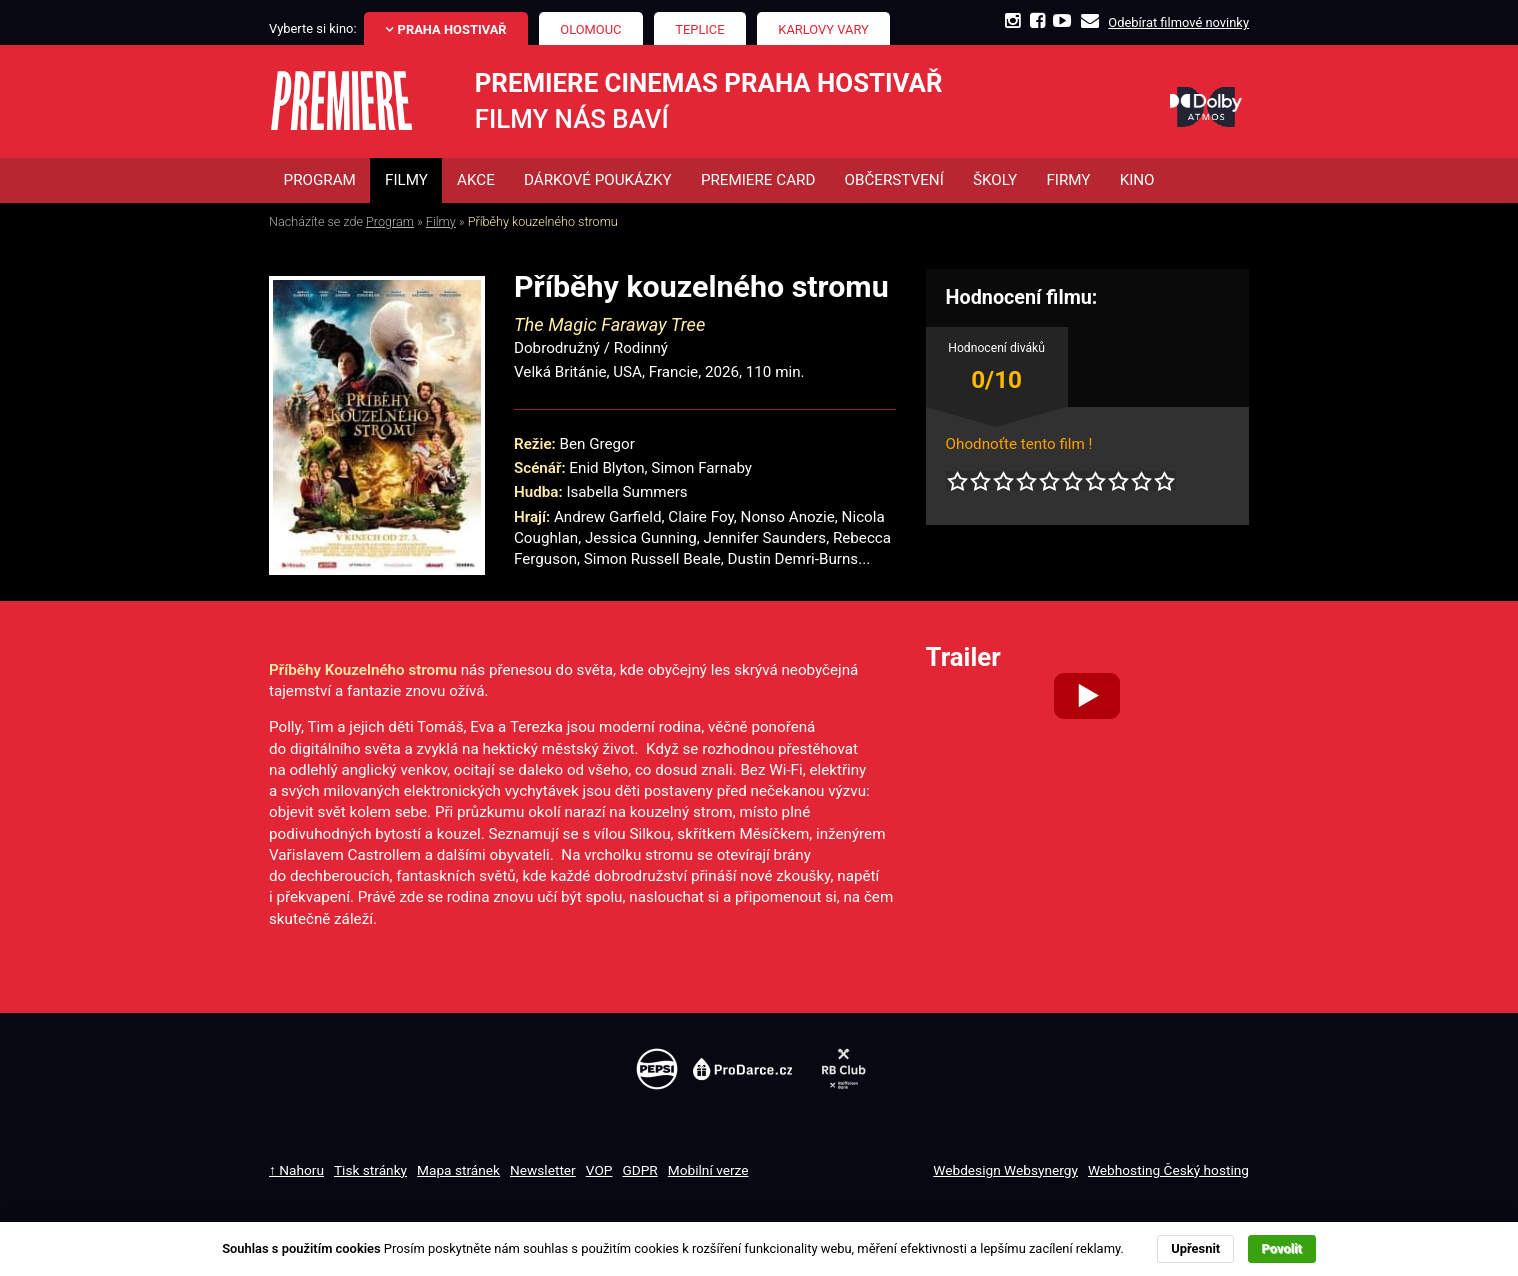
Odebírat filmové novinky (1178, 22)
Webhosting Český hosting (1168, 1170)
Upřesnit (1195, 1248)
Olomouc (590, 29)
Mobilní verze (708, 1170)
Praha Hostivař (452, 29)
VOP (599, 1170)
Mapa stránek (458, 1170)
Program (390, 221)
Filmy (441, 221)
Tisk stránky (370, 1170)
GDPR (639, 1170)
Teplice (699, 29)
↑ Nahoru (296, 1170)
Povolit (1282, 1248)
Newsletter (543, 1170)
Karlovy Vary (823, 29)
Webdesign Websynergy (1005, 1170)
